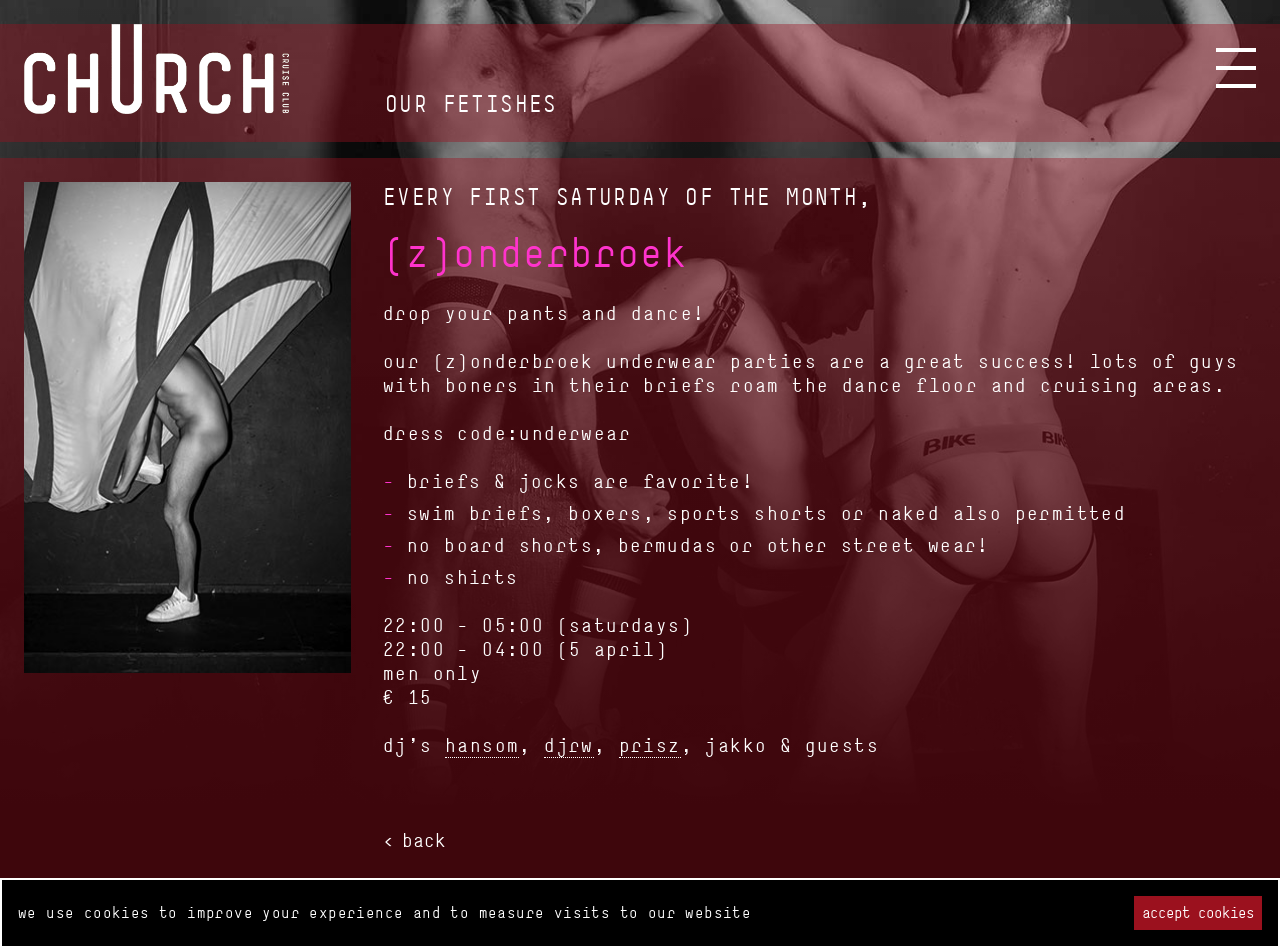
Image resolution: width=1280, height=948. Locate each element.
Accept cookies (1198, 912)
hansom (482, 745)
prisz (650, 745)
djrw (569, 745)
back (424, 840)
